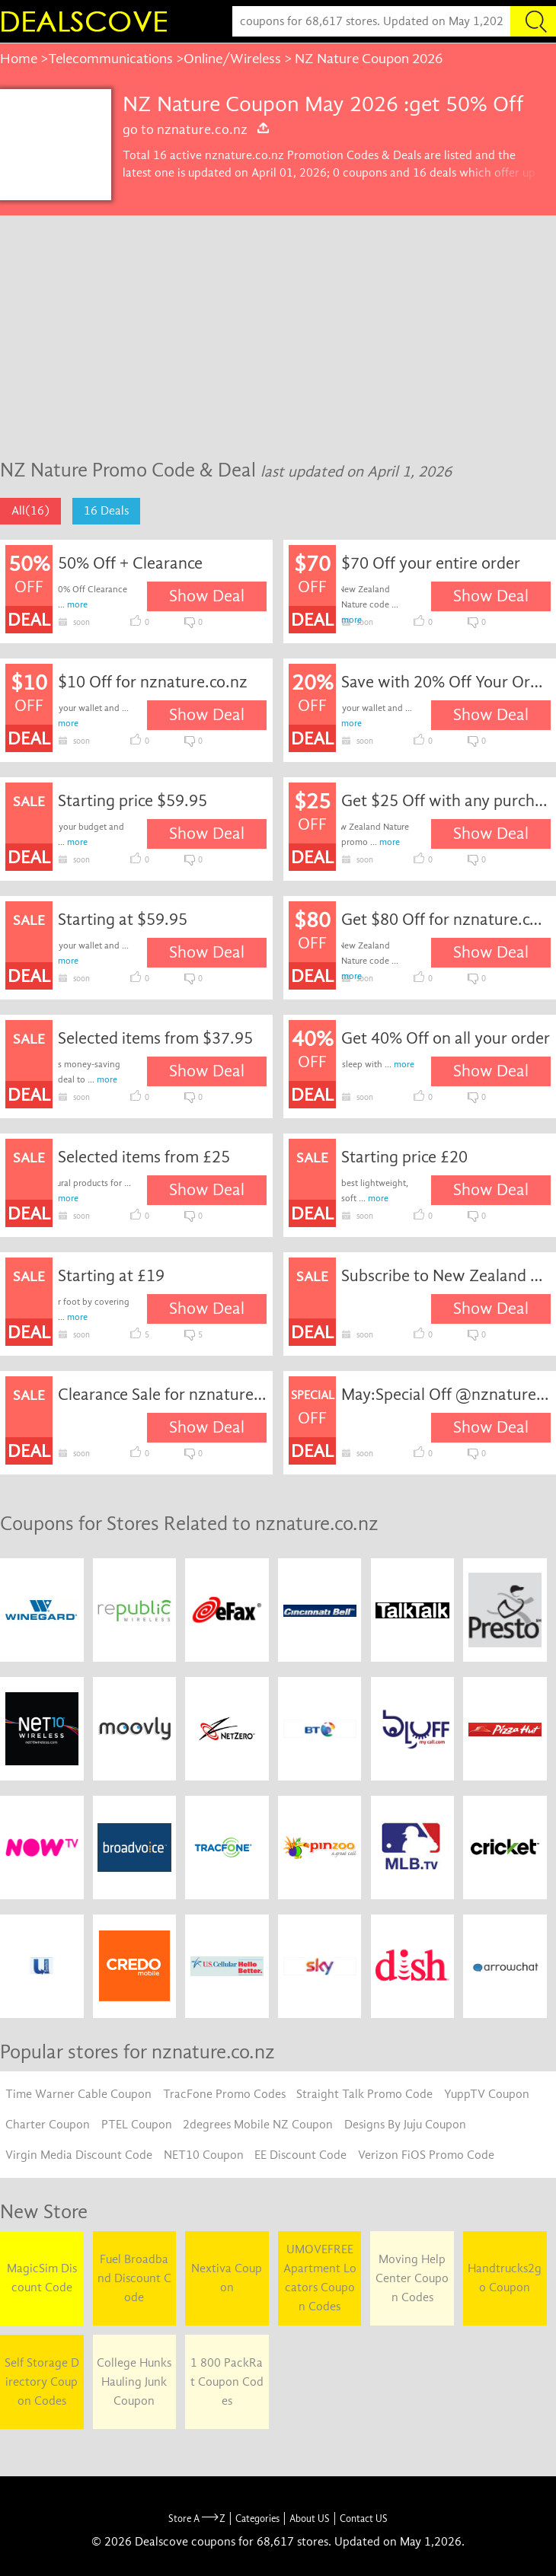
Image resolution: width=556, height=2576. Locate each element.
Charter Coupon (47, 2124)
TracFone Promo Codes (224, 2094)
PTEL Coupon (136, 2124)
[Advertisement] (278, 329)
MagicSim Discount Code (42, 2278)
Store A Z (196, 2518)
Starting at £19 (111, 1276)
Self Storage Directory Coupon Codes (42, 2382)
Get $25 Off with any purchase (446, 801)
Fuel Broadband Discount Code (134, 2278)
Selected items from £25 (144, 1157)
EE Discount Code (300, 2155)
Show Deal (206, 596)
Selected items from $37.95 (155, 1038)
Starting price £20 (404, 1157)
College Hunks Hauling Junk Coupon (134, 2382)
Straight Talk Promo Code (364, 2094)
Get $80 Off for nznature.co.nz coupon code (446, 919)
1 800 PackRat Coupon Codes (227, 2382)
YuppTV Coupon (486, 2094)
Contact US (364, 2518)
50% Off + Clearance (130, 563)
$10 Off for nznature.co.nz (153, 682)
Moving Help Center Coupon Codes (412, 2278)
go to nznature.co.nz (196, 129)
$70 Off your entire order (430, 563)
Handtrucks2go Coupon (505, 2278)
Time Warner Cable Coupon (78, 2094)
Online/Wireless (232, 58)
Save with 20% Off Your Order (446, 682)
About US (309, 2518)
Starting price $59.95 (132, 801)
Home (18, 58)
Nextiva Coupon (226, 2278)
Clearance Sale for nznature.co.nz (162, 1394)
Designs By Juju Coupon (405, 2124)
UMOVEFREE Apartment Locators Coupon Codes (319, 2278)
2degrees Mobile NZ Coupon (258, 2124)
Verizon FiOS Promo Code (426, 2155)
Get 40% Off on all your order (445, 1038)
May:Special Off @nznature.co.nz (446, 1394)
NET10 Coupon (204, 2155)
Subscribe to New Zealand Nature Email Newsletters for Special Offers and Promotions (446, 1276)
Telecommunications (110, 58)
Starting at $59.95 (122, 919)
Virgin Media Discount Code (78, 2155)
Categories (257, 2518)
